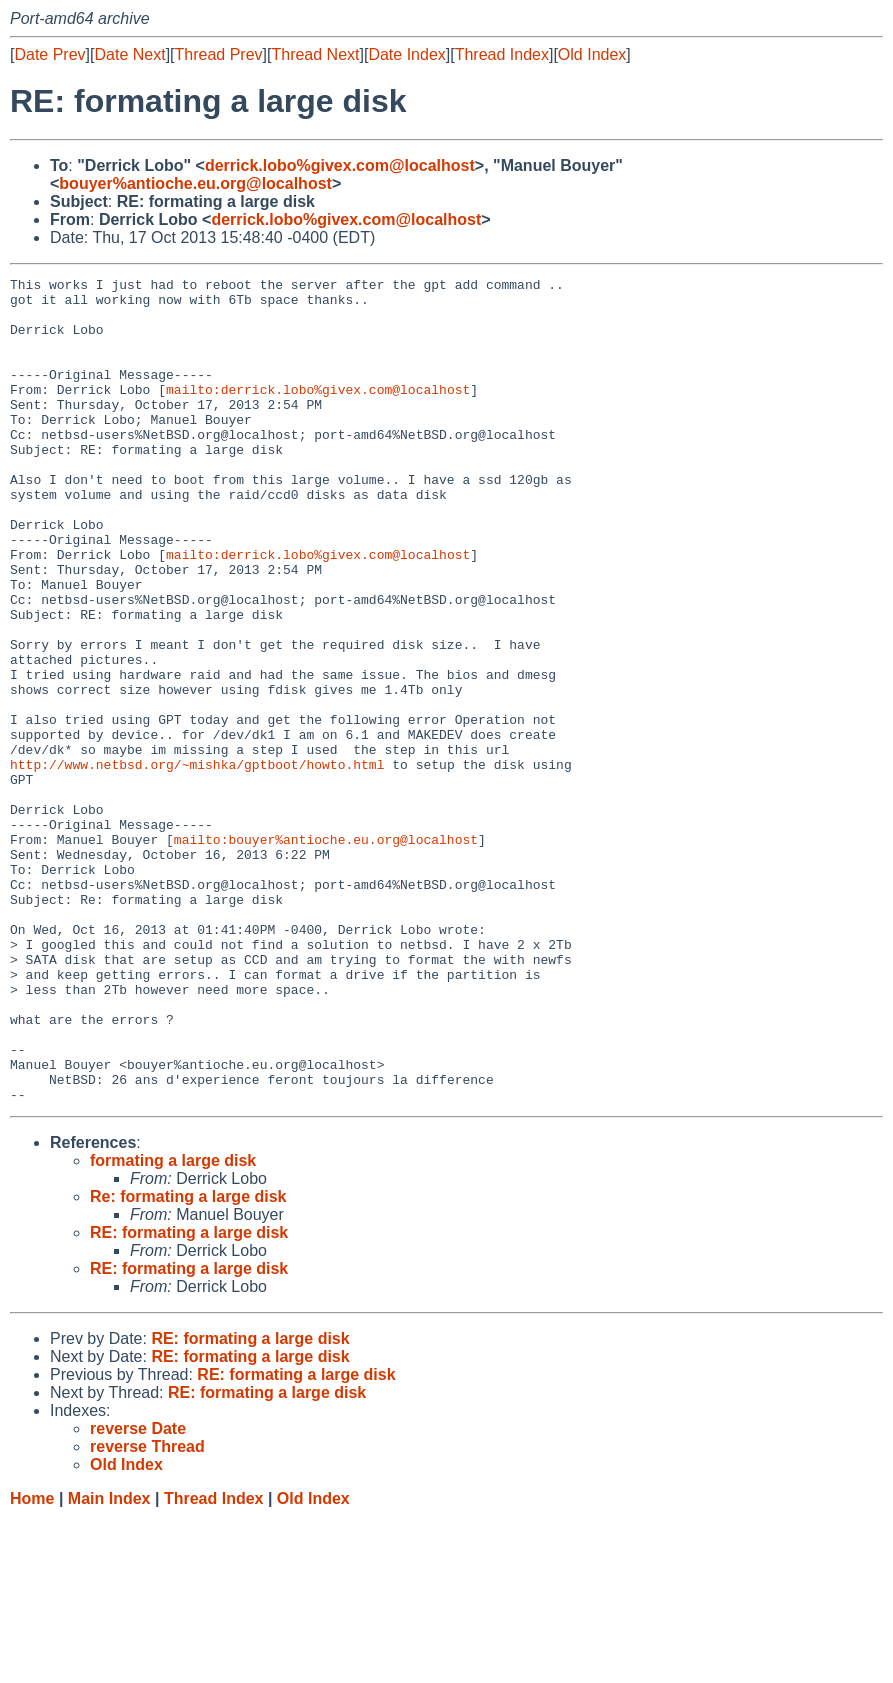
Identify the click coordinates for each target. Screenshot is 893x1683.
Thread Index (502, 54)
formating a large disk (173, 1325)
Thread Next (315, 54)
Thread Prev (219, 54)
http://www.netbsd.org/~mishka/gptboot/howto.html (197, 863)
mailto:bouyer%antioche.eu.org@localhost (326, 953)
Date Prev (49, 54)
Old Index (592, 54)
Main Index (109, 1663)
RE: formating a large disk (189, 1397)
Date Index (406, 54)
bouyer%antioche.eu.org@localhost (195, 183)
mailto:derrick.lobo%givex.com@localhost (318, 413)
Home (32, 1663)
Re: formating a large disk (188, 1361)
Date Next (129, 54)
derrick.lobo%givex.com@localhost (340, 165)
